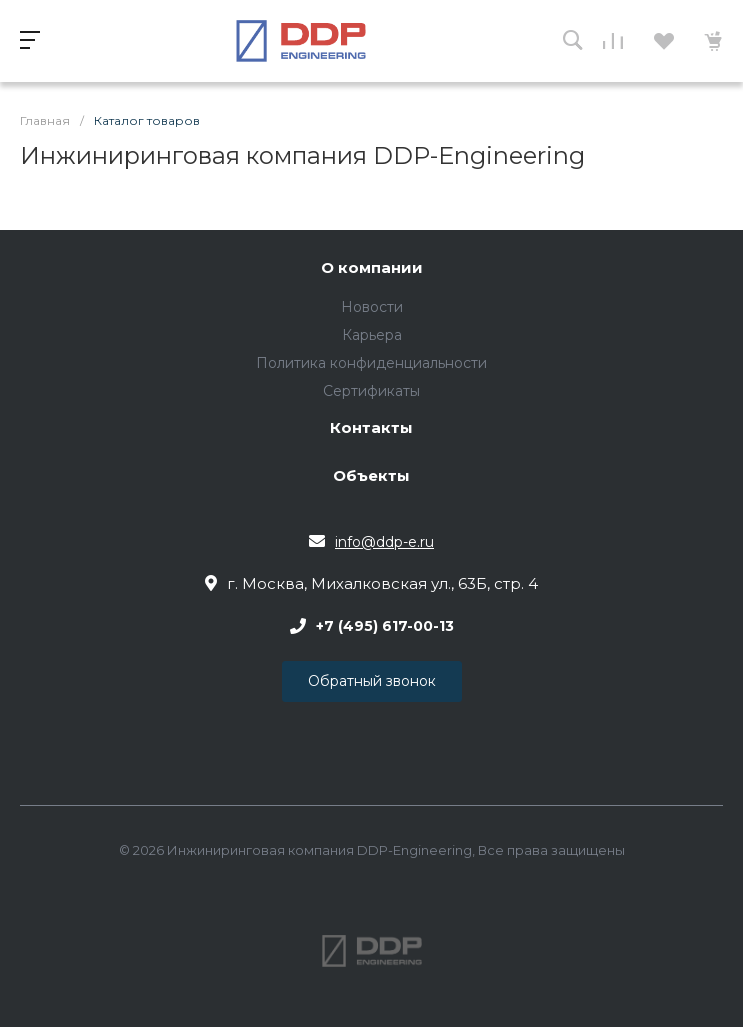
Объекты (371, 476)
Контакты (371, 428)
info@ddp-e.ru (384, 542)
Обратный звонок (372, 681)
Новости (372, 307)
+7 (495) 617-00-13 (385, 626)
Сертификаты (371, 391)
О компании (372, 268)
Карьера (372, 335)
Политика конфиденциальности (371, 363)
